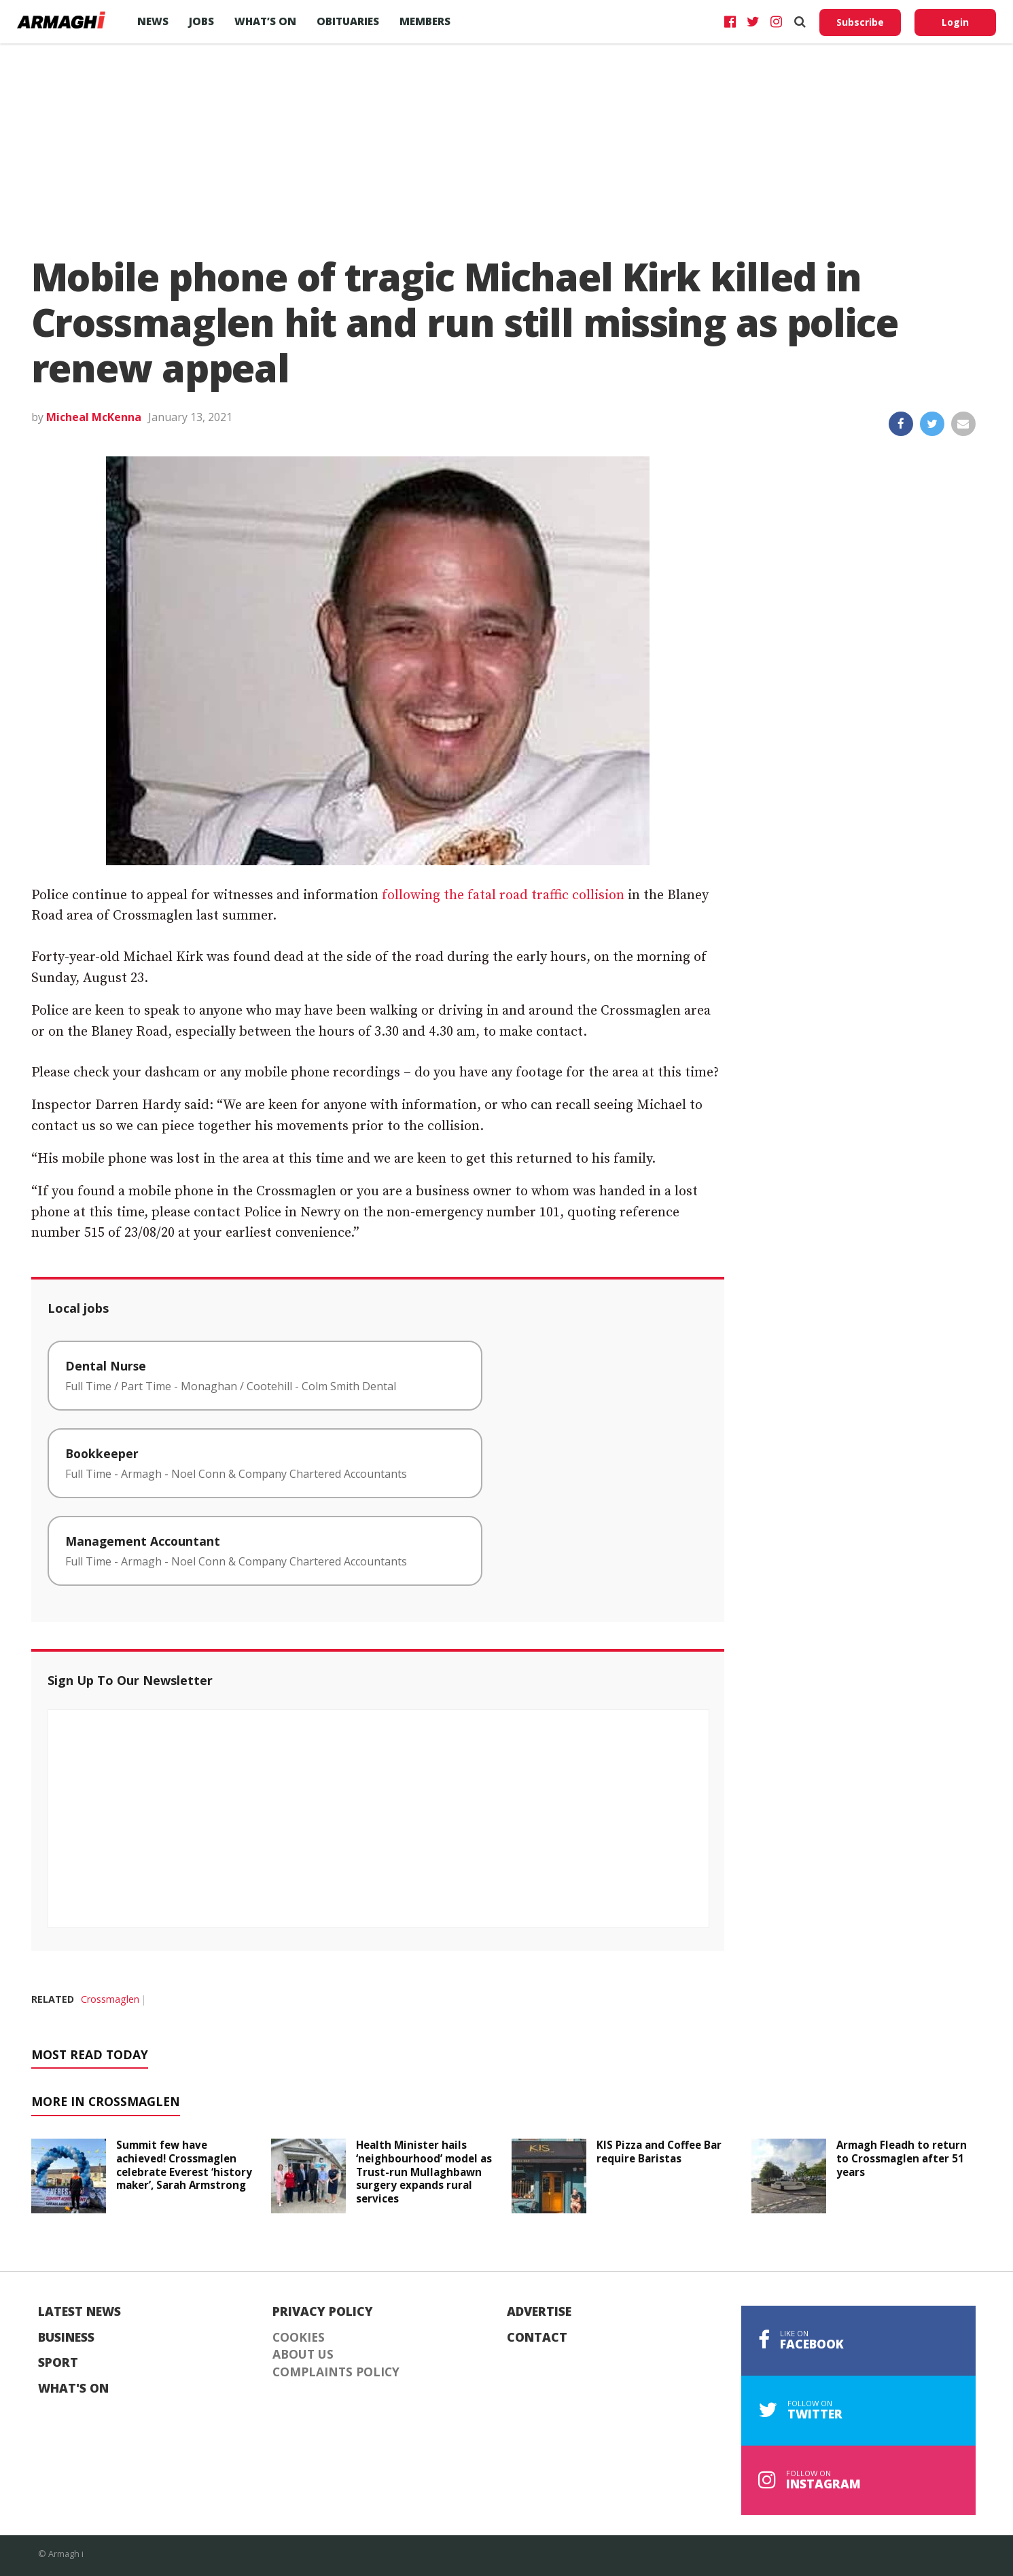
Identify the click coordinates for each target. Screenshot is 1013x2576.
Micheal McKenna (93, 417)
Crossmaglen (110, 1999)
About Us (303, 2354)
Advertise (539, 2312)
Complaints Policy (335, 2372)
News (152, 21)
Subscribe (860, 22)
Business (66, 2338)
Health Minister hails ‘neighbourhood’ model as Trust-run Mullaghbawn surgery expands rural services (424, 2171)
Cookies (298, 2338)
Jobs (201, 21)
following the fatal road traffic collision (503, 895)
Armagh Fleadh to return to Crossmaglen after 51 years (901, 2158)
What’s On (265, 21)
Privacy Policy (322, 2312)
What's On (73, 2388)
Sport (58, 2363)
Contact (537, 2338)
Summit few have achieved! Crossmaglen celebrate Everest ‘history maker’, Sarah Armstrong (184, 2165)
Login (955, 22)
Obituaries (348, 21)
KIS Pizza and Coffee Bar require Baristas (659, 2151)
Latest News (79, 2312)
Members (424, 21)
